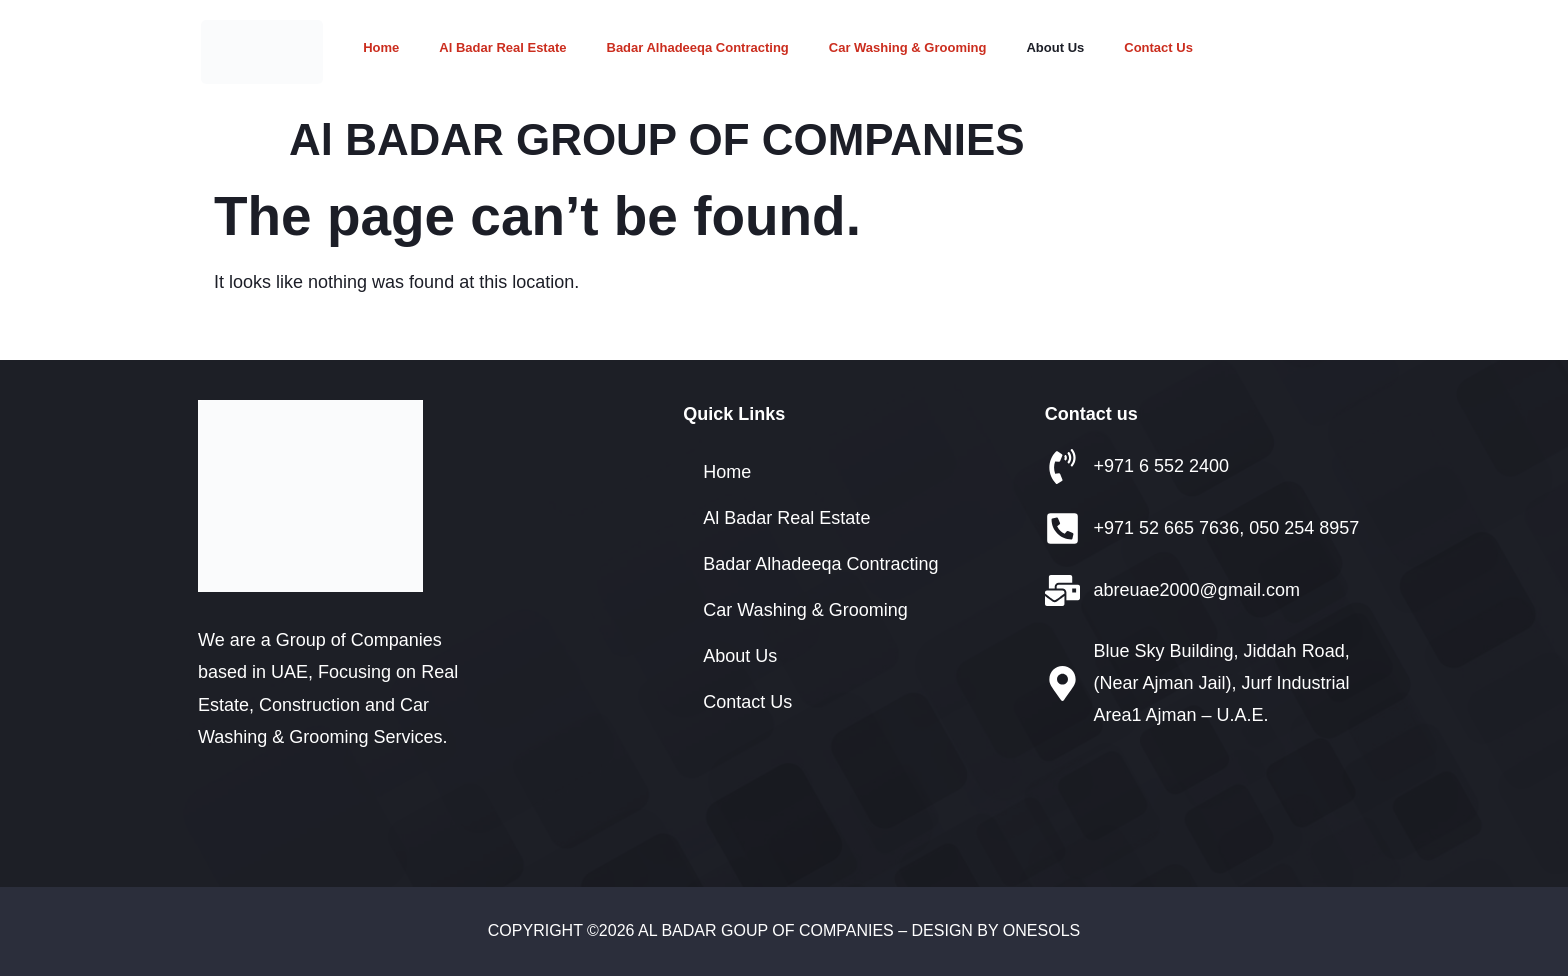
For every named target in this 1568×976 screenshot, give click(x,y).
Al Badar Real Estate (502, 47)
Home (381, 47)
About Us (1055, 47)
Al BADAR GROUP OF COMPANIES (657, 139)
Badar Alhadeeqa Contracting (698, 47)
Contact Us (1158, 47)
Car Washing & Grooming (908, 47)
